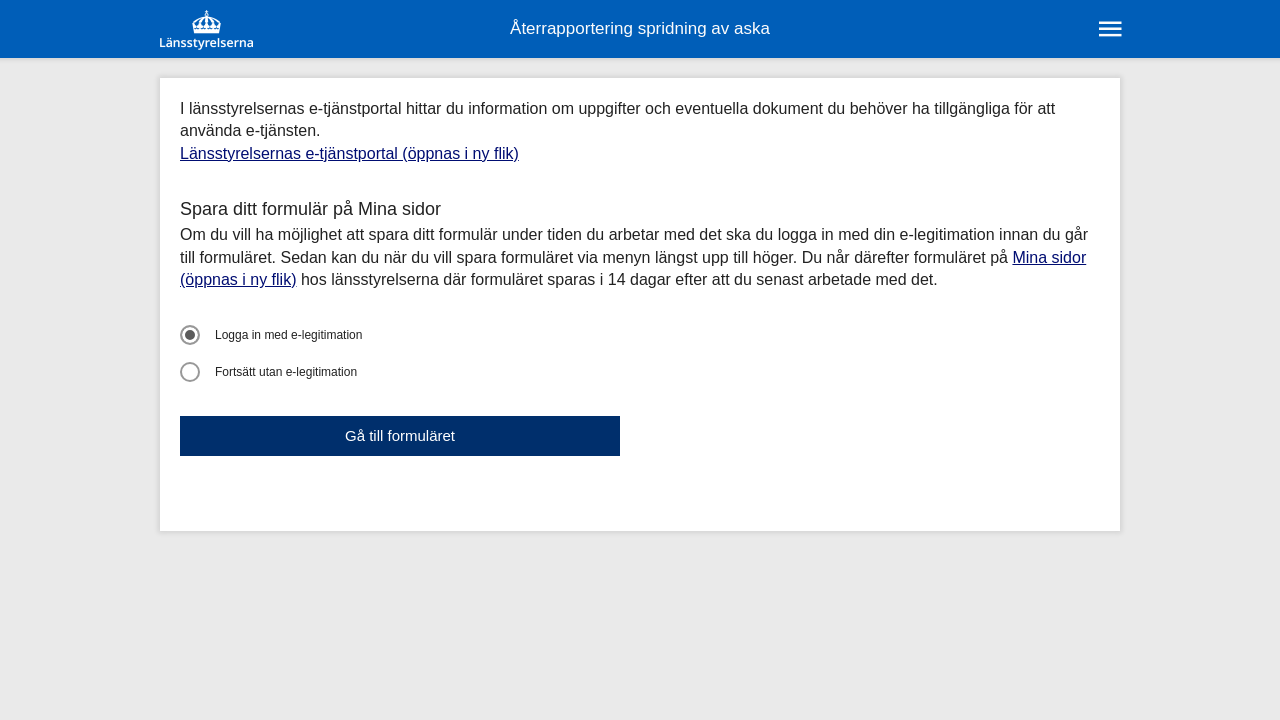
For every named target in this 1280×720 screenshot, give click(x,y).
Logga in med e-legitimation (271, 335)
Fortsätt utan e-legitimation (268, 372)
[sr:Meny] (1109, 29)
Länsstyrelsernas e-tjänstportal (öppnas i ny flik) (349, 153)
